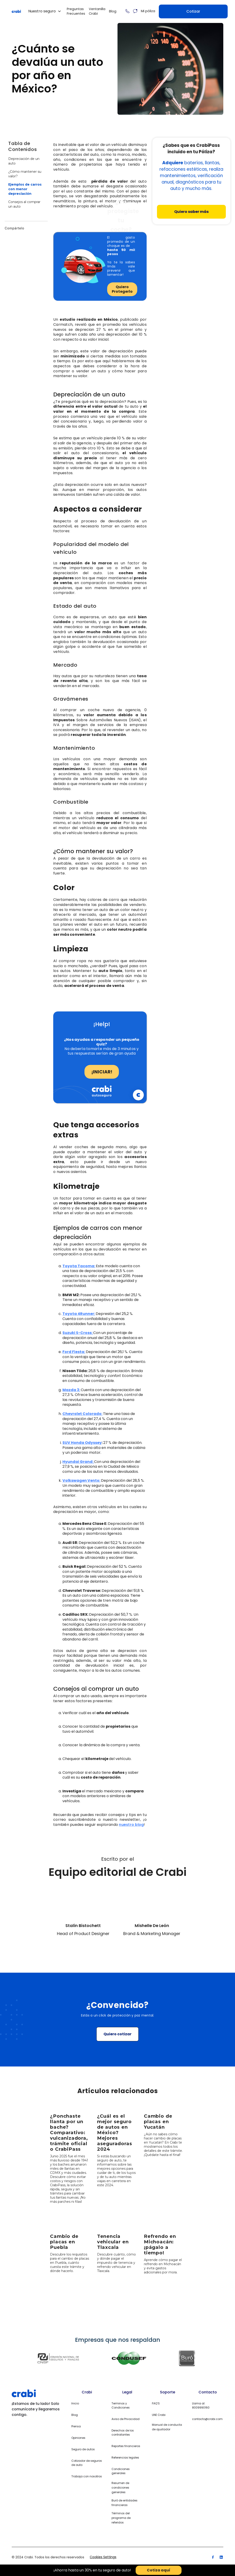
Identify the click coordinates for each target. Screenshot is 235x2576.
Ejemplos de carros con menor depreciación (25, 189)
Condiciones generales (121, 2471)
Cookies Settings (103, 2557)
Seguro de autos (83, 2449)
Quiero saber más (191, 211)
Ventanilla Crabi (97, 11)
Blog (112, 11)
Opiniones (78, 2438)
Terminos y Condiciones (121, 2405)
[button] (45, 11)
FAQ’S (156, 2403)
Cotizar (193, 11)
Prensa (76, 2426)
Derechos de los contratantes (123, 2432)
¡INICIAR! (101, 1072)
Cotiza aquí (158, 2570)
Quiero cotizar (117, 2034)
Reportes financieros (126, 2446)
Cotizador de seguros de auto (86, 2463)
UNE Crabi (158, 2415)
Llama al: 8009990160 (201, 2405)
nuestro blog (131, 1824)
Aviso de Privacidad (126, 2419)
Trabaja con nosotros (86, 2476)
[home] (16, 11)
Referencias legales (125, 2457)
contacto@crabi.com (207, 2419)
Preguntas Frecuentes (76, 11)
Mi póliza (148, 11)
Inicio (75, 2403)
